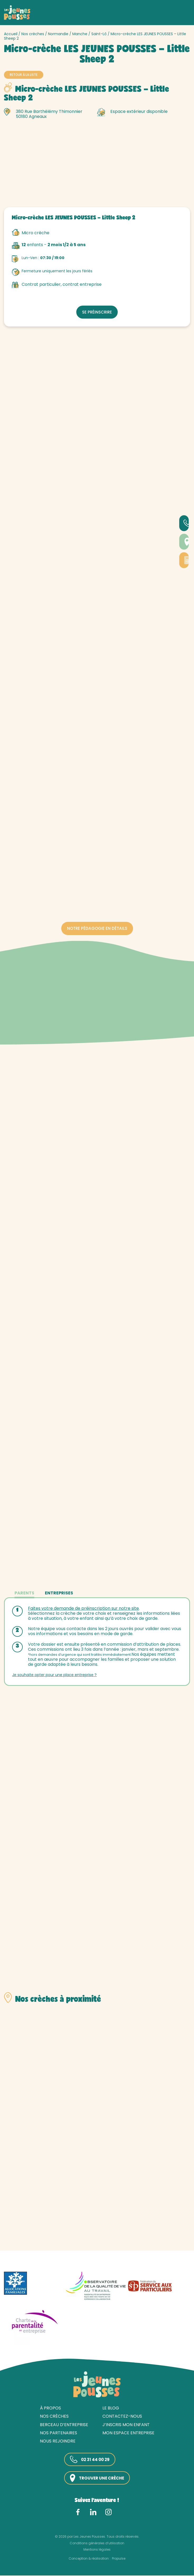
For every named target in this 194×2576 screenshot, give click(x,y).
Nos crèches (32, 33)
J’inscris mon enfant (126, 2425)
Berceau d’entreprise (64, 2425)
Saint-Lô (99, 33)
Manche (79, 33)
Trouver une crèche (97, 2478)
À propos (50, 2408)
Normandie (58, 33)
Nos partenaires (58, 2433)
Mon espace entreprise (128, 2433)
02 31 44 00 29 (88, 2460)
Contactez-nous (122, 2416)
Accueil (10, 33)
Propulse (118, 2559)
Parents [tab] (24, 1593)
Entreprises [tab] (59, 1593)
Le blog (110, 2408)
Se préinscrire (97, 311)
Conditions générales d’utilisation (97, 2543)
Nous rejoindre (57, 2441)
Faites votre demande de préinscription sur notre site (84, 1608)
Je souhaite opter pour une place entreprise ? (55, 1674)
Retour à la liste (23, 74)
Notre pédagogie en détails (97, 927)
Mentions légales (97, 2550)
